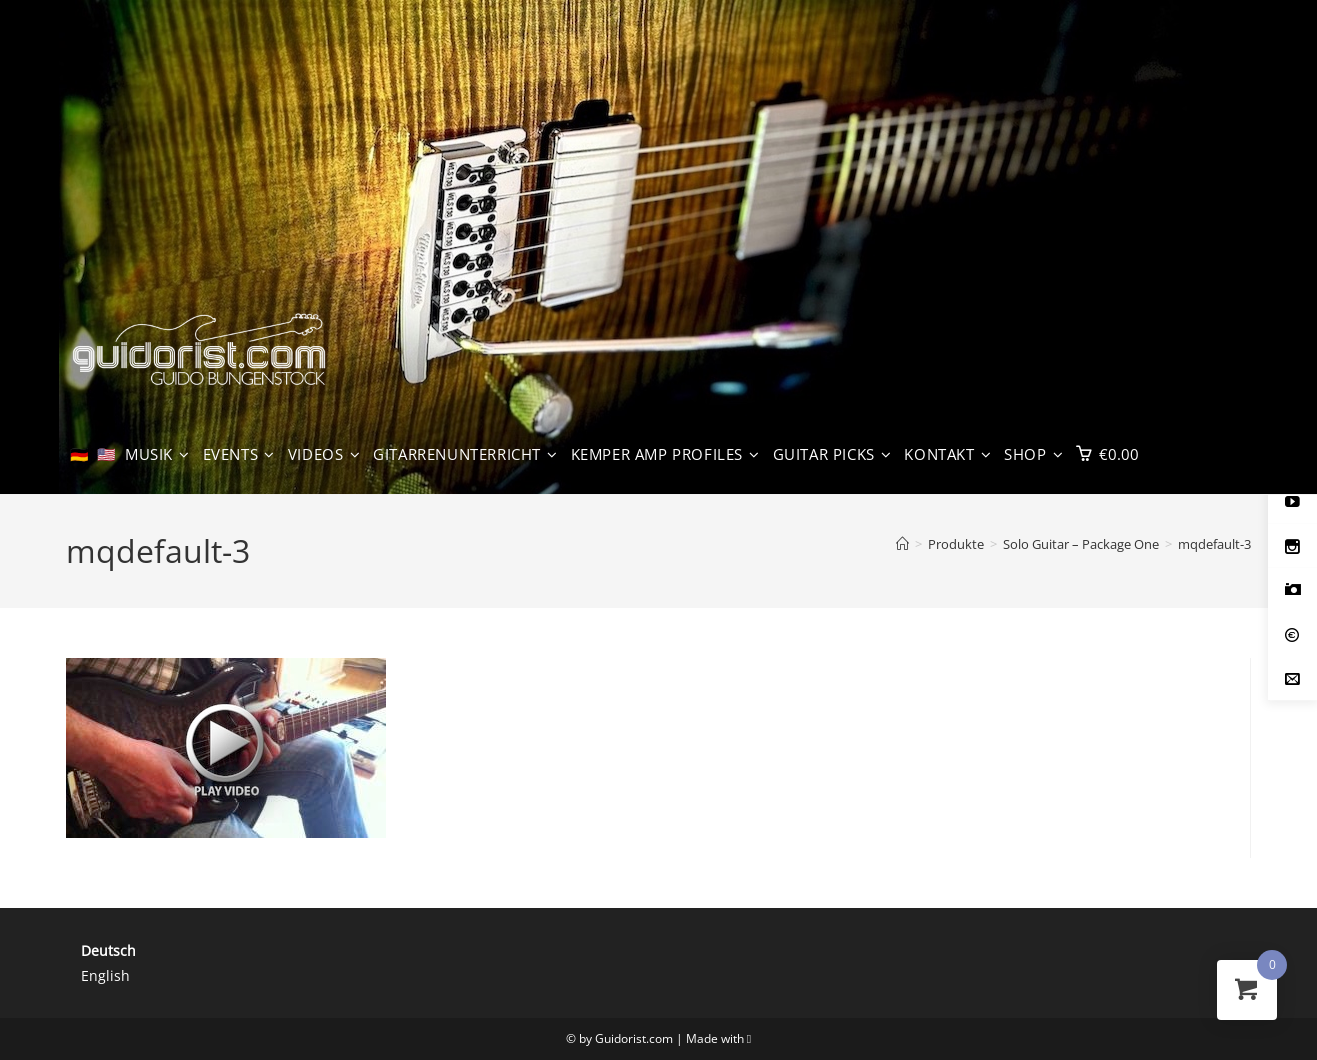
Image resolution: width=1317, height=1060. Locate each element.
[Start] (902, 544)
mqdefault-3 (1214, 544)
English (105, 975)
